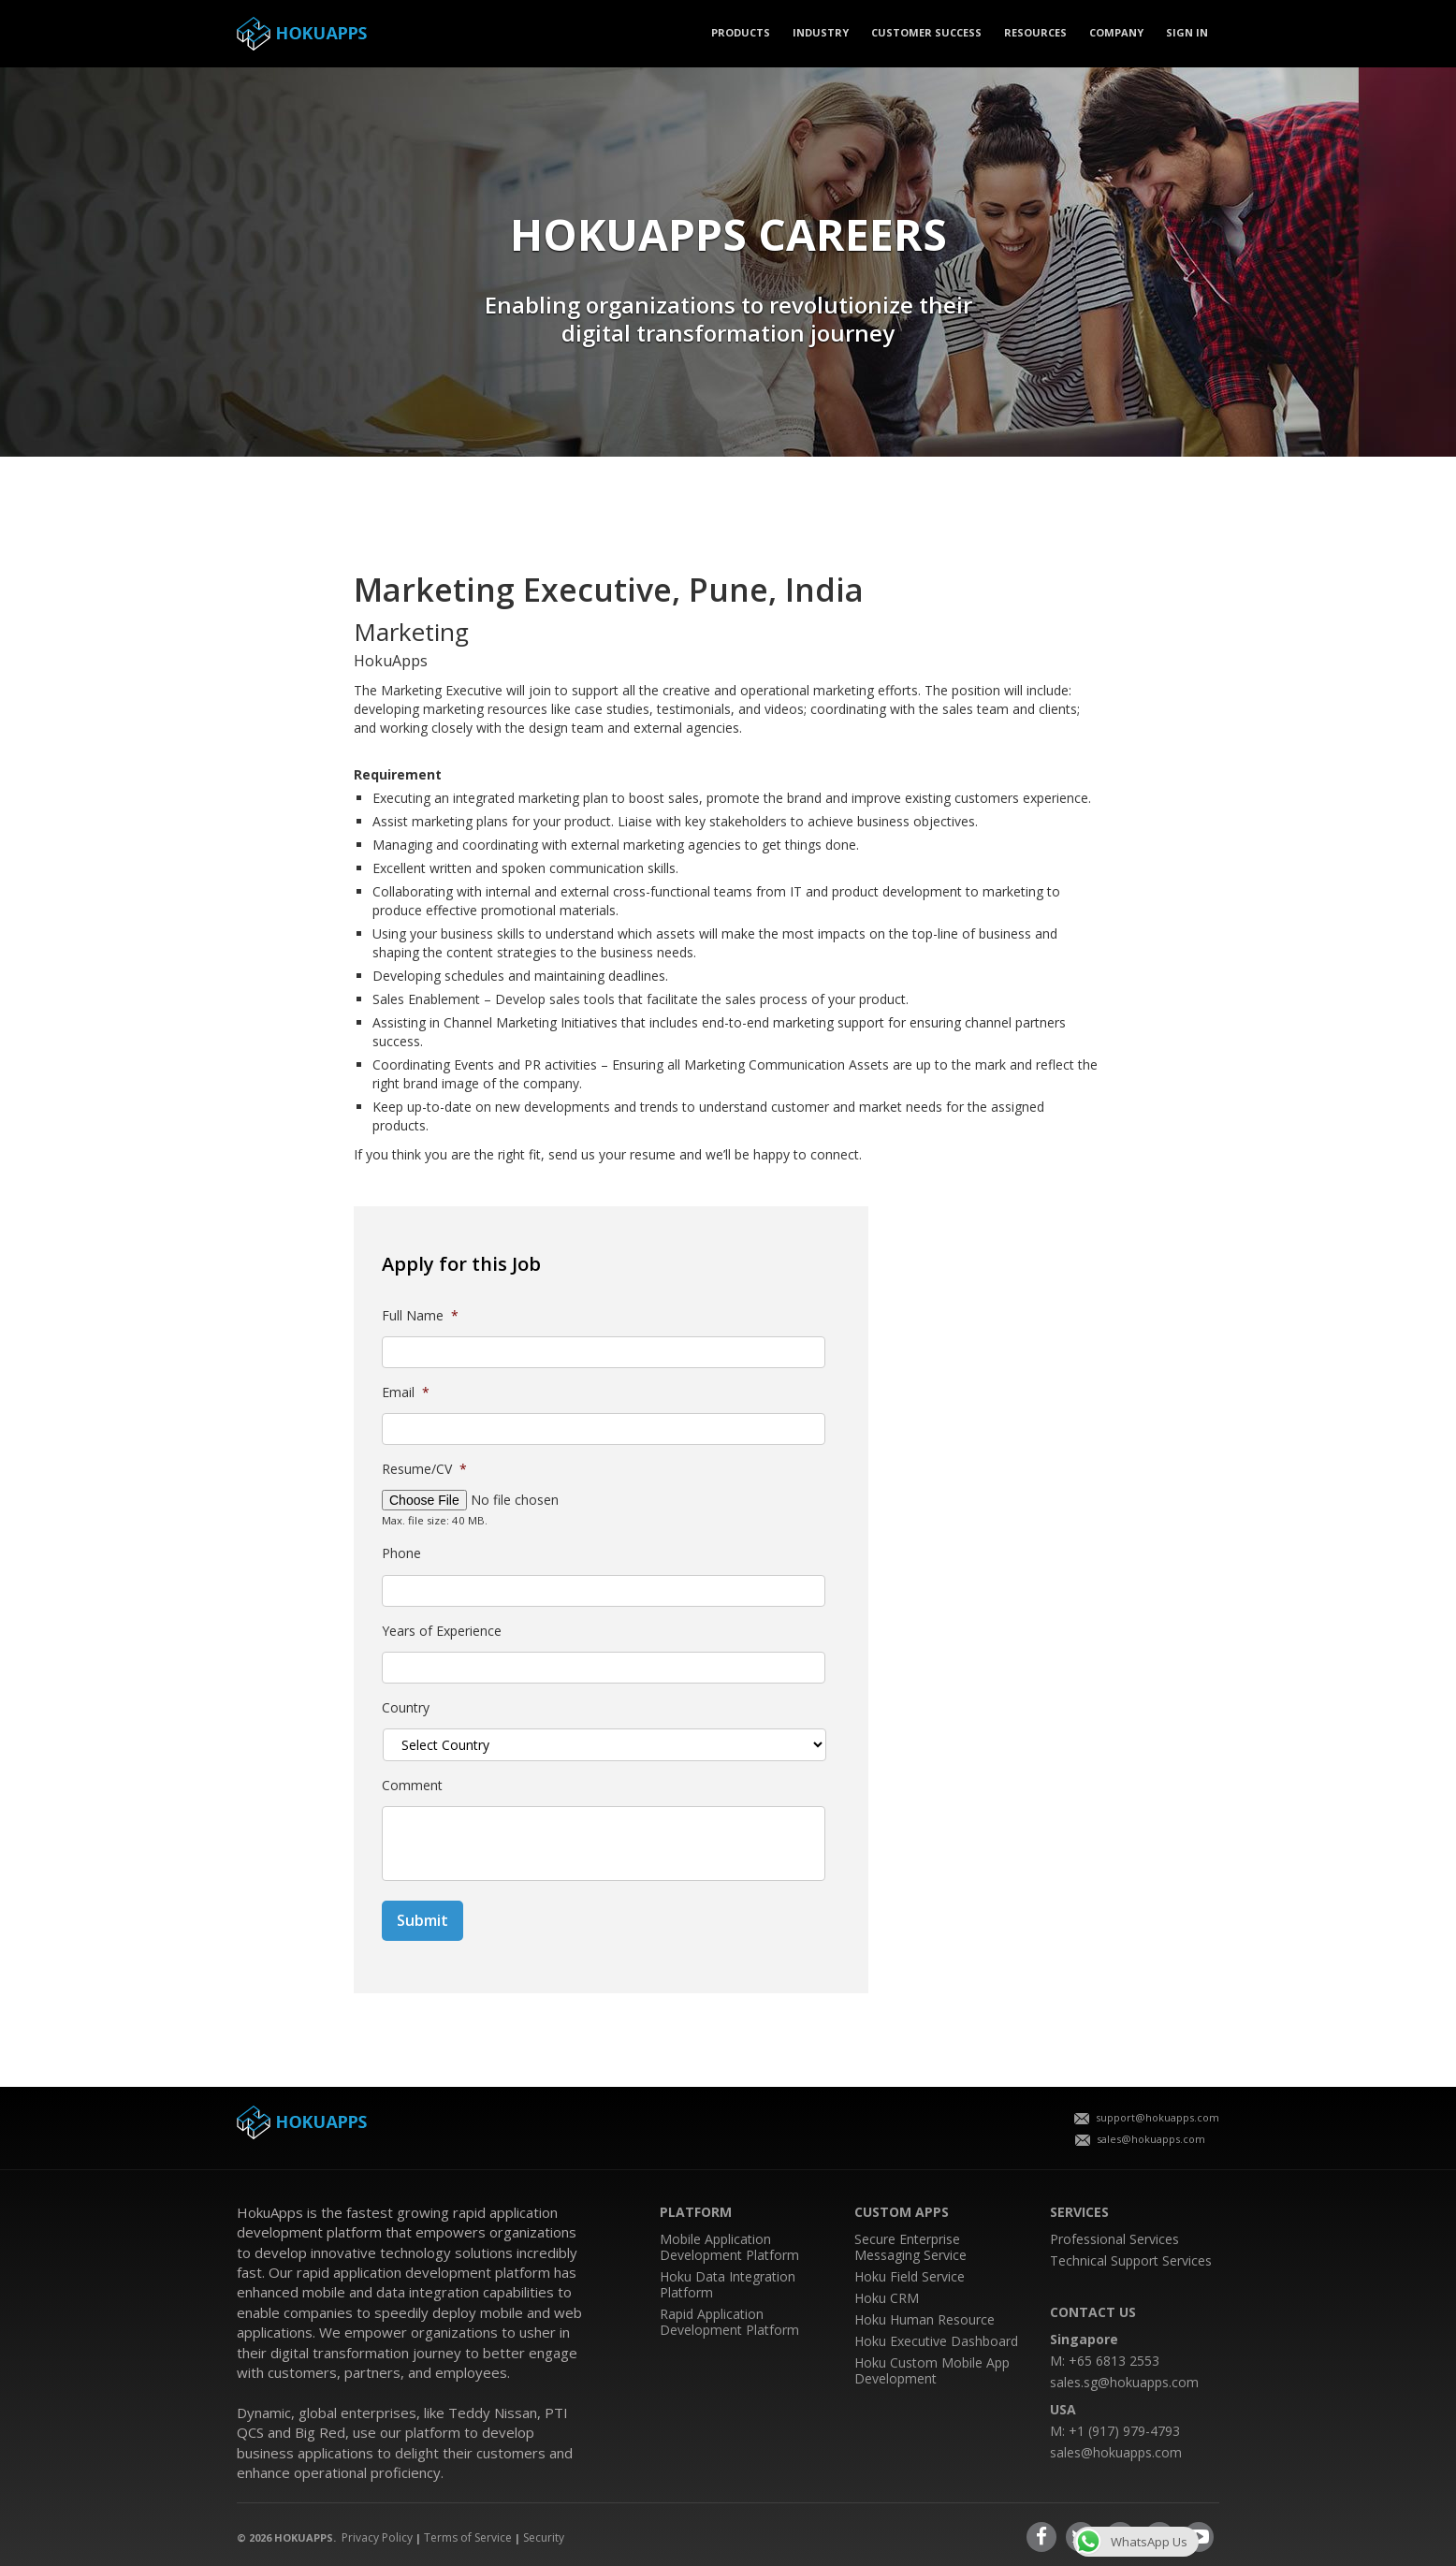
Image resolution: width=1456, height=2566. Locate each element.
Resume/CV (424, 1469)
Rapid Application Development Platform (729, 2322)
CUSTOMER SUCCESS (926, 32)
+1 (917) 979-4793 (1124, 2431)
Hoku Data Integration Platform (727, 2284)
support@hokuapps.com (1146, 2117)
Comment (412, 1785)
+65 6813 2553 (1114, 2360)
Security (543, 2537)
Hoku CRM (886, 2298)
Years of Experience (442, 1631)
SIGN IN (1187, 32)
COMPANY (1116, 32)
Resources (1035, 32)
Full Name (420, 1315)
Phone (401, 1553)
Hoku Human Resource (924, 2319)
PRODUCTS (740, 32)
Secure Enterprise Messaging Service (910, 2247)
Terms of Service (468, 2537)
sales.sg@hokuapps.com (1124, 2382)
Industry (821, 32)
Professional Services (1114, 2239)
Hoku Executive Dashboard (936, 2341)
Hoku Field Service (909, 2276)
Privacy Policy (377, 2537)
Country (406, 1707)
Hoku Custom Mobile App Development (932, 2370)
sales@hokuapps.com (1140, 2139)
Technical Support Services (1131, 2260)
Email (406, 1392)
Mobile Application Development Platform (729, 2247)
